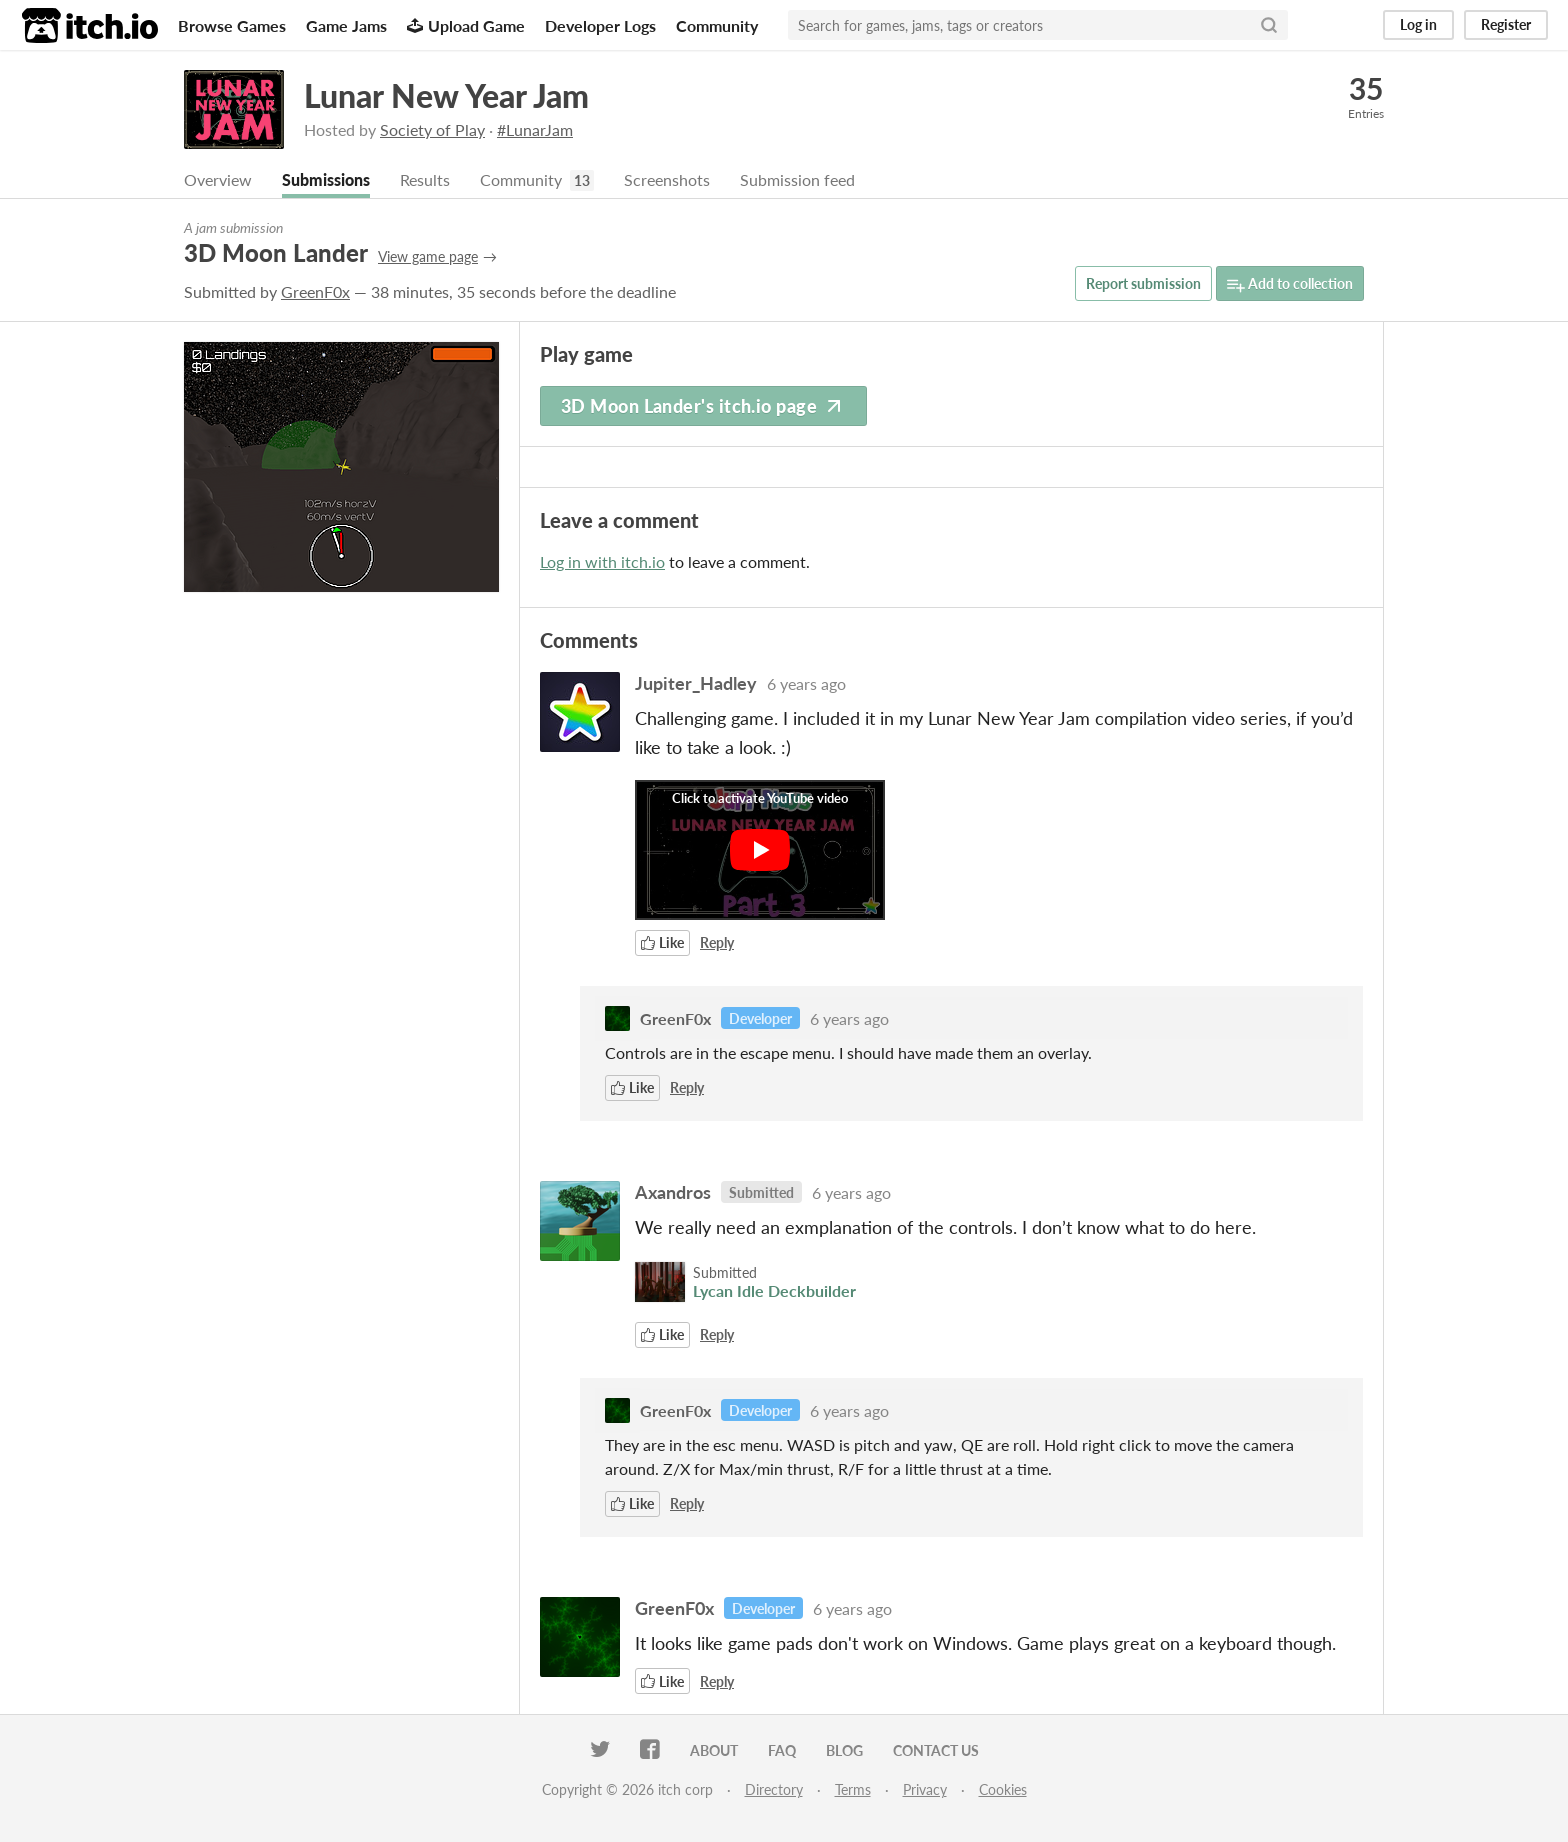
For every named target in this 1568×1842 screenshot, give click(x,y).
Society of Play (432, 129)
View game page (428, 256)
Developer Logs (600, 25)
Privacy (925, 1789)
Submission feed (797, 179)
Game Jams (346, 25)
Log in (1418, 24)
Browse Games (232, 25)
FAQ (782, 1750)
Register (1506, 24)
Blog (844, 1750)
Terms (853, 1789)
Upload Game (466, 25)
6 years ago (806, 683)
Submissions (326, 179)
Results (425, 179)
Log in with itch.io (602, 561)
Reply (717, 942)
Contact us (936, 1750)
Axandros (673, 1192)
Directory (774, 1789)
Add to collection (1290, 284)
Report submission (1143, 283)
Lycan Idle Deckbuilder (774, 1290)
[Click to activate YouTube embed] (760, 850)
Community (717, 25)
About (714, 1750)
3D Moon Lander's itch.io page (703, 406)
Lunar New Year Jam (446, 95)
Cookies (1003, 1789)
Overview (218, 179)
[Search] (1269, 25)
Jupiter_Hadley (696, 683)
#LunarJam (535, 129)
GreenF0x (315, 291)
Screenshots (667, 179)
